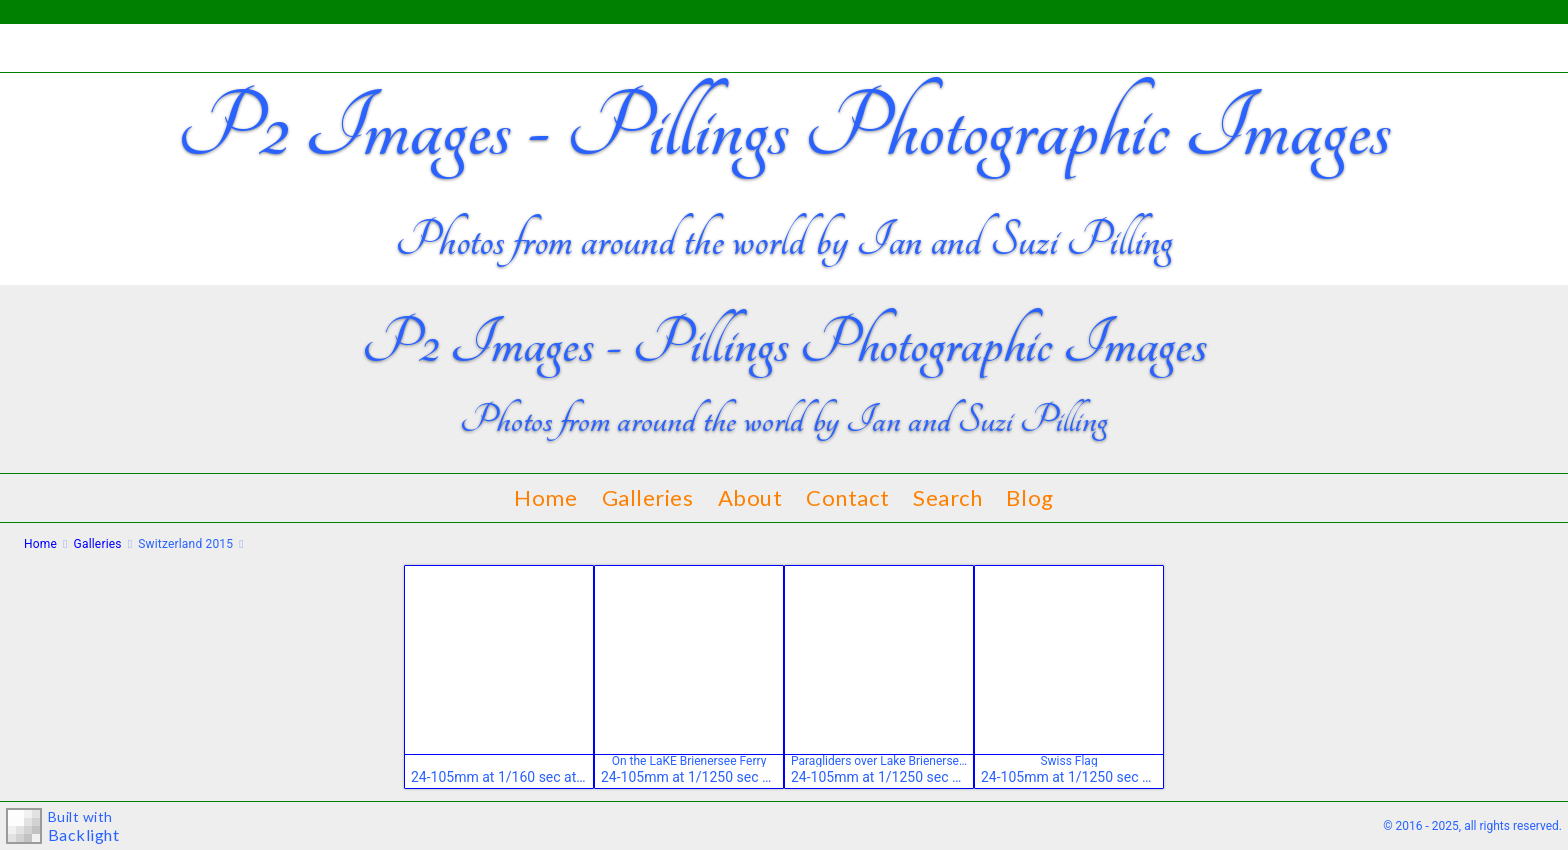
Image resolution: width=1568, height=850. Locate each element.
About (750, 497)
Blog (1029, 497)
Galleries (648, 497)
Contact (847, 497)
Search (947, 497)
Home (545, 497)
